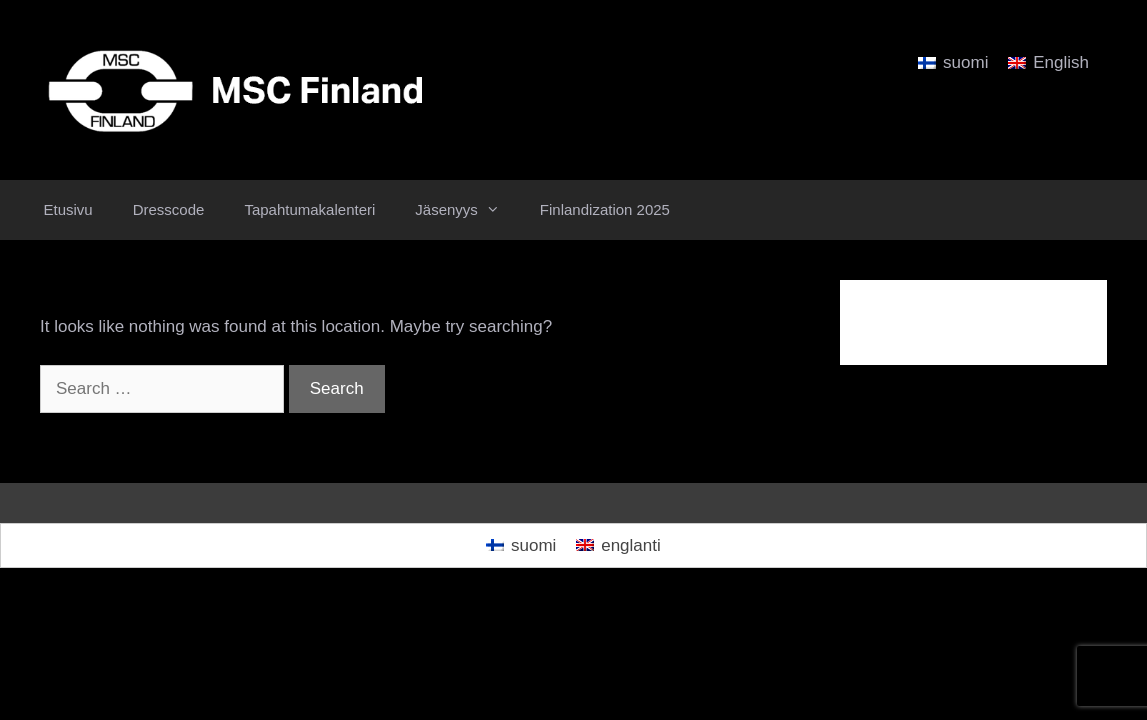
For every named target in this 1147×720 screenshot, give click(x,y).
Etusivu (68, 209)
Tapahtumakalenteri (309, 209)
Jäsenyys (467, 210)
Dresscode (169, 209)
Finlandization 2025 (605, 209)
